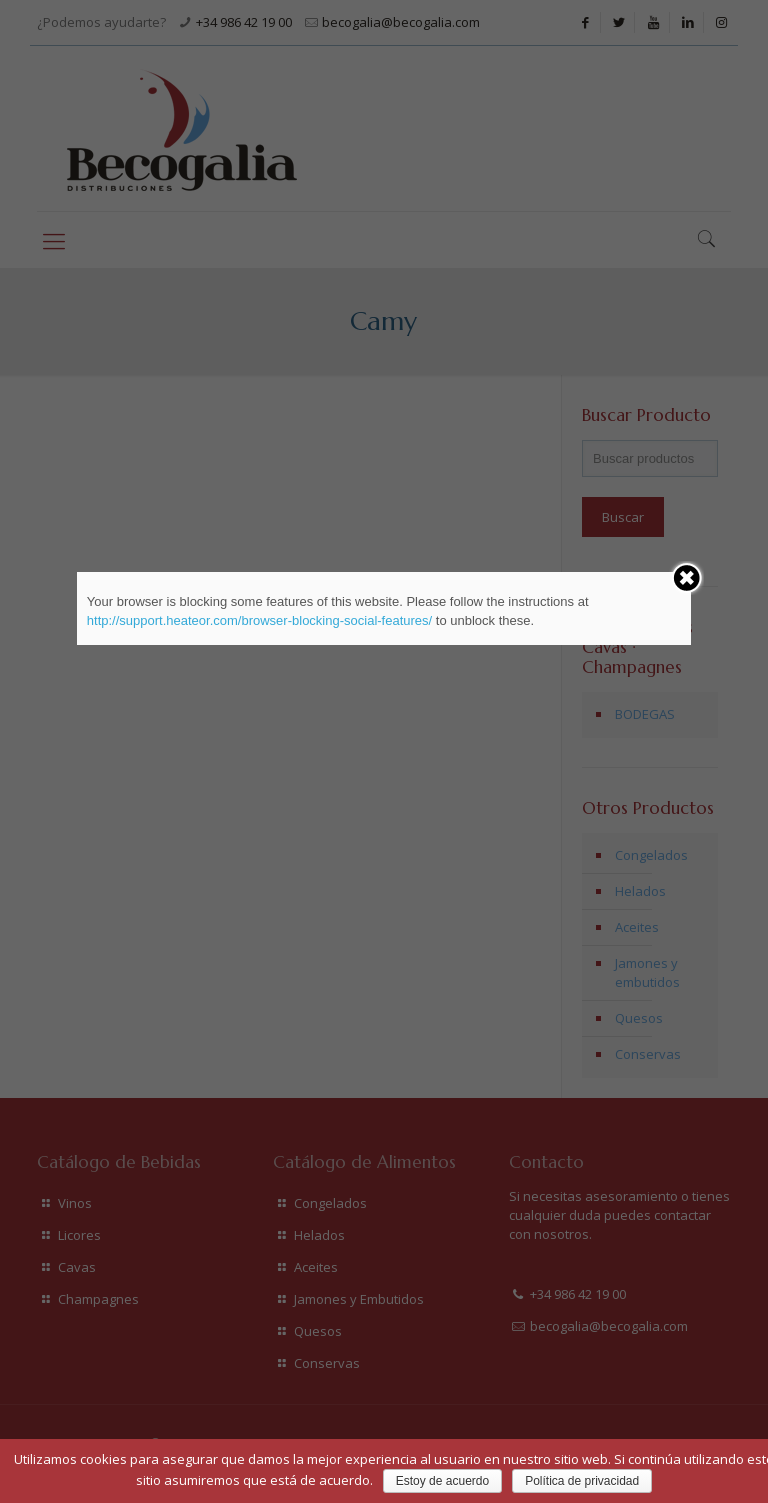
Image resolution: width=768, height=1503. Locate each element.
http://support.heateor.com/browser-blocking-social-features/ (259, 620)
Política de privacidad (582, 1481)
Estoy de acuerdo (442, 1481)
